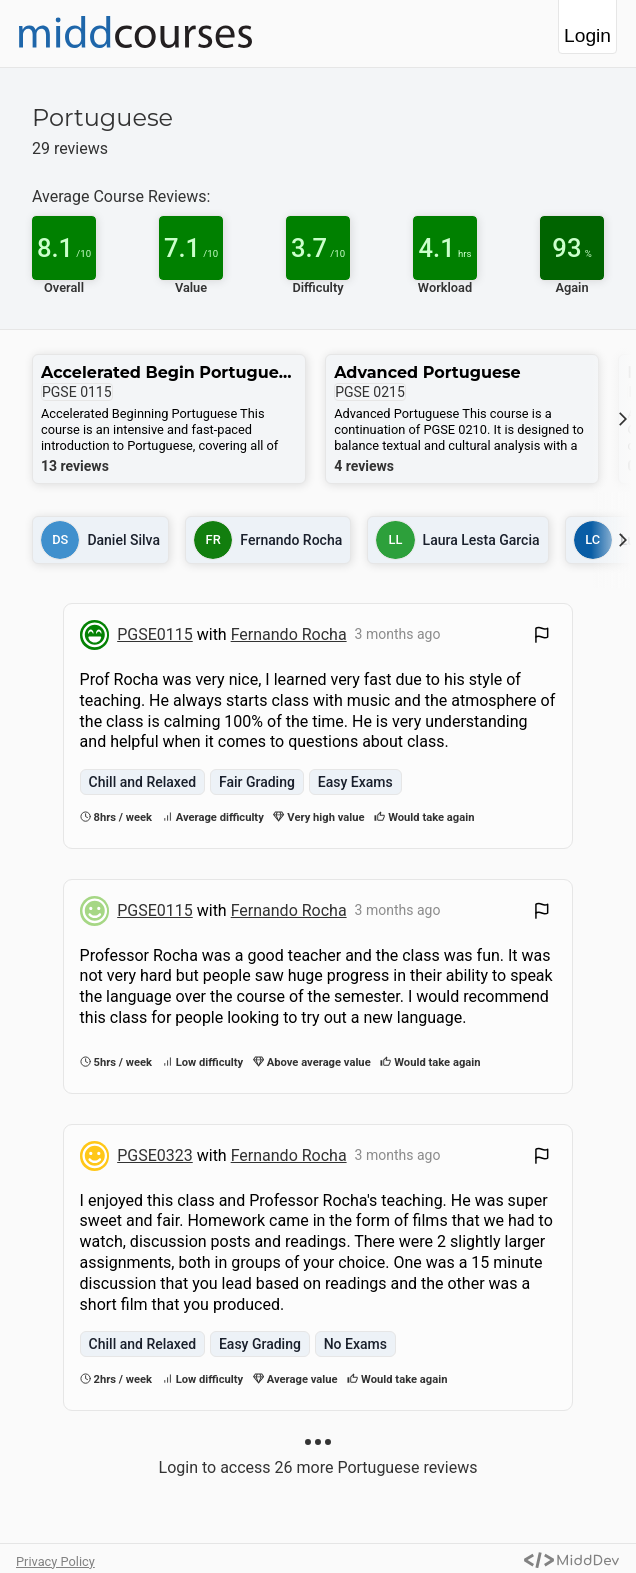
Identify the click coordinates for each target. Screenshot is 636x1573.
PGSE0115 (155, 634)
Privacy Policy (55, 1561)
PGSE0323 (155, 1155)
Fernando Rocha (289, 634)
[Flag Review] (542, 637)
